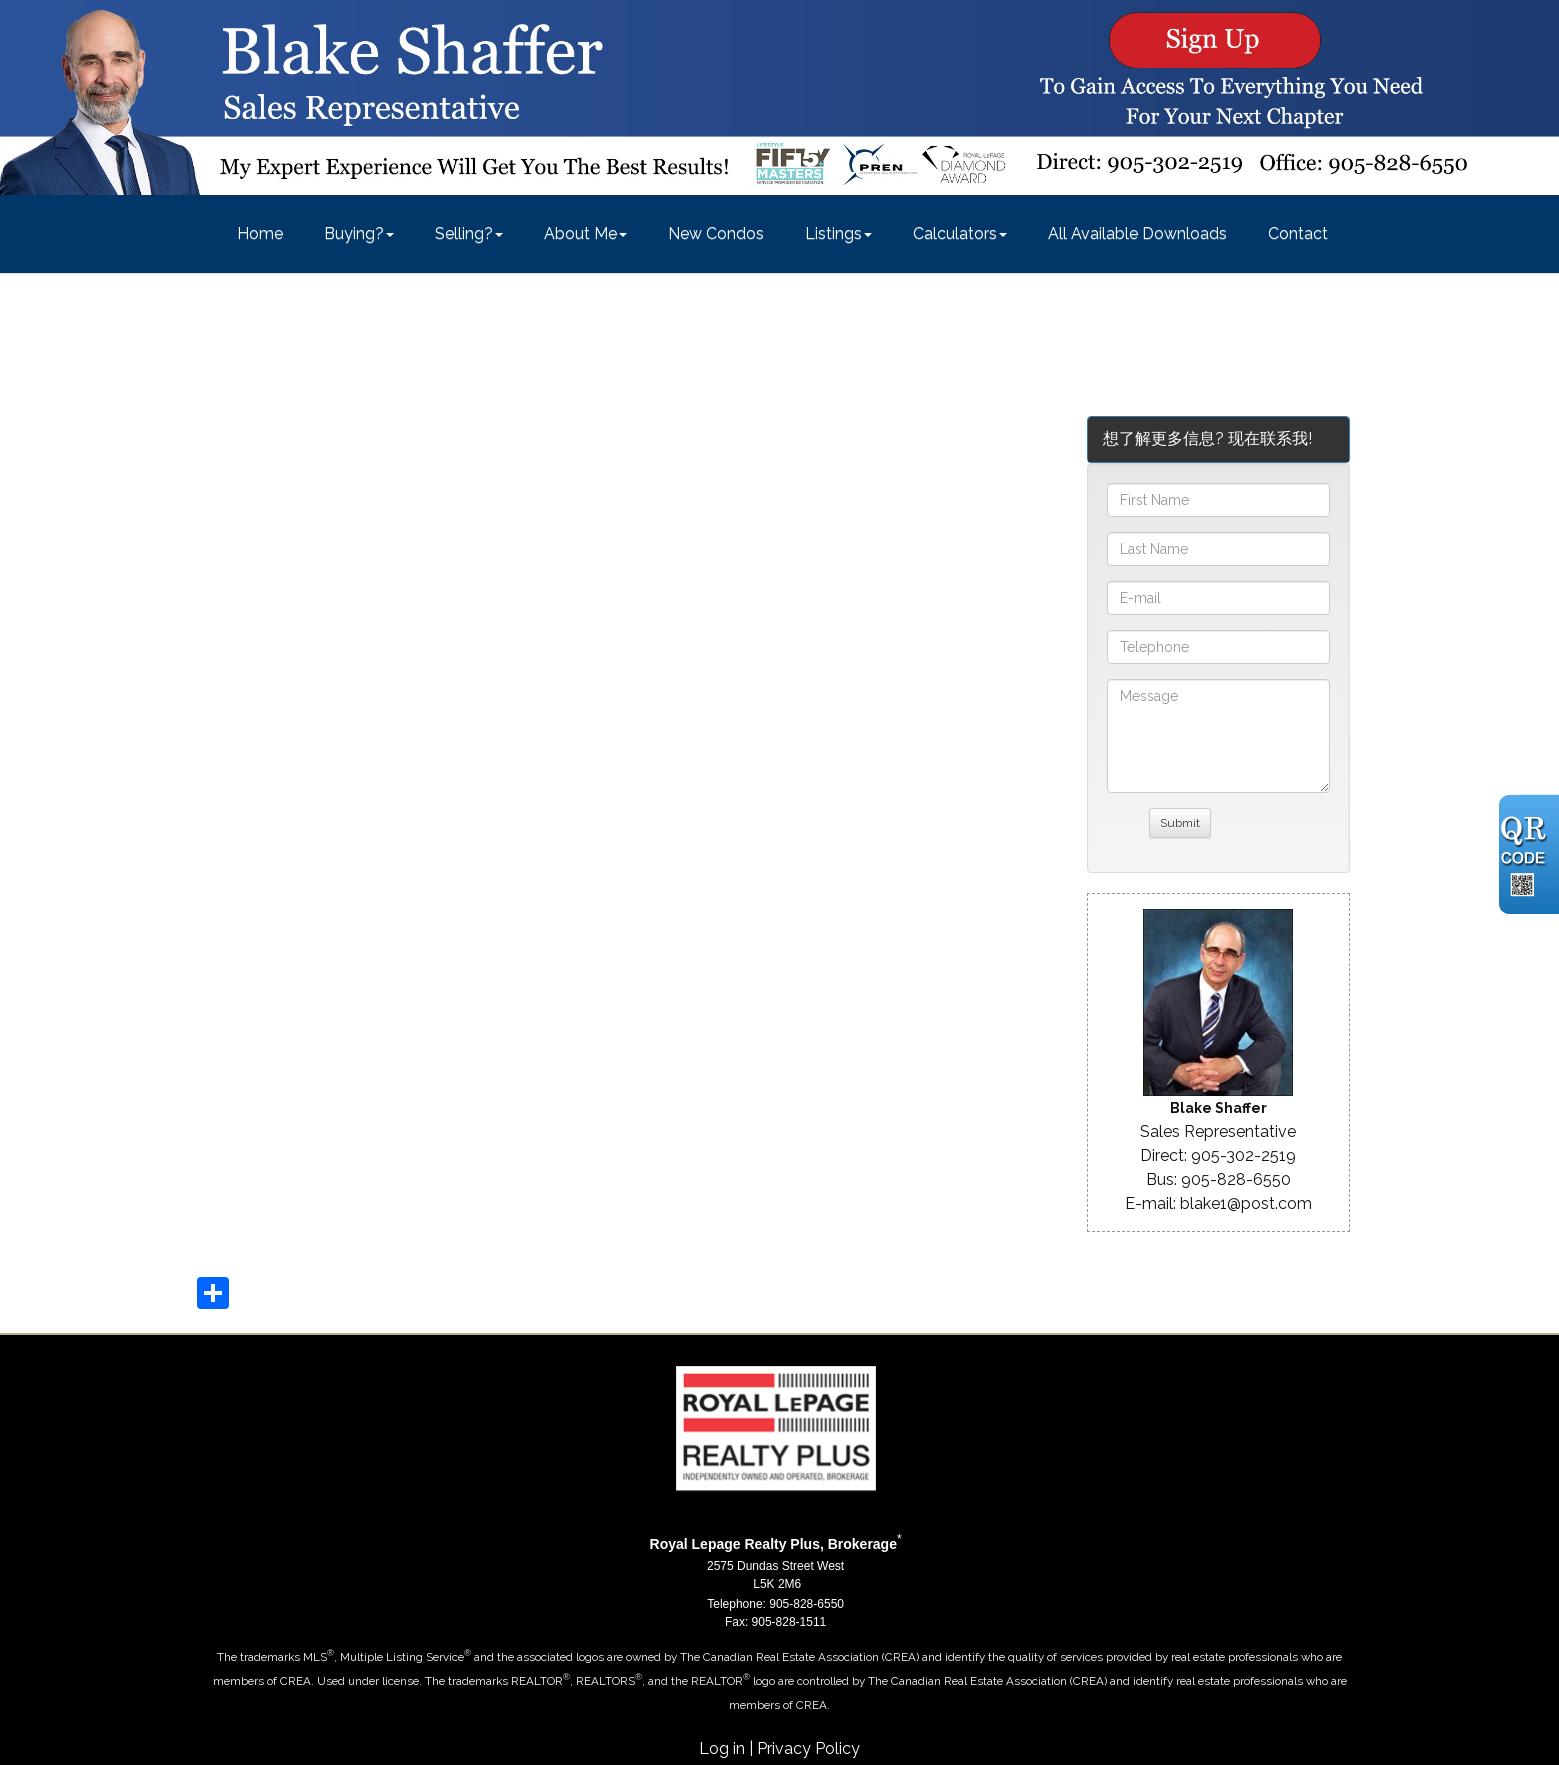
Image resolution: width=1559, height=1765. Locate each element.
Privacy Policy (808, 1748)
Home (260, 233)
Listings (833, 233)
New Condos (716, 233)
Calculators (955, 233)
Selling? (464, 233)
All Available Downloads (1137, 233)
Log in (722, 1748)
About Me (580, 233)
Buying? (354, 233)
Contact (1298, 233)
